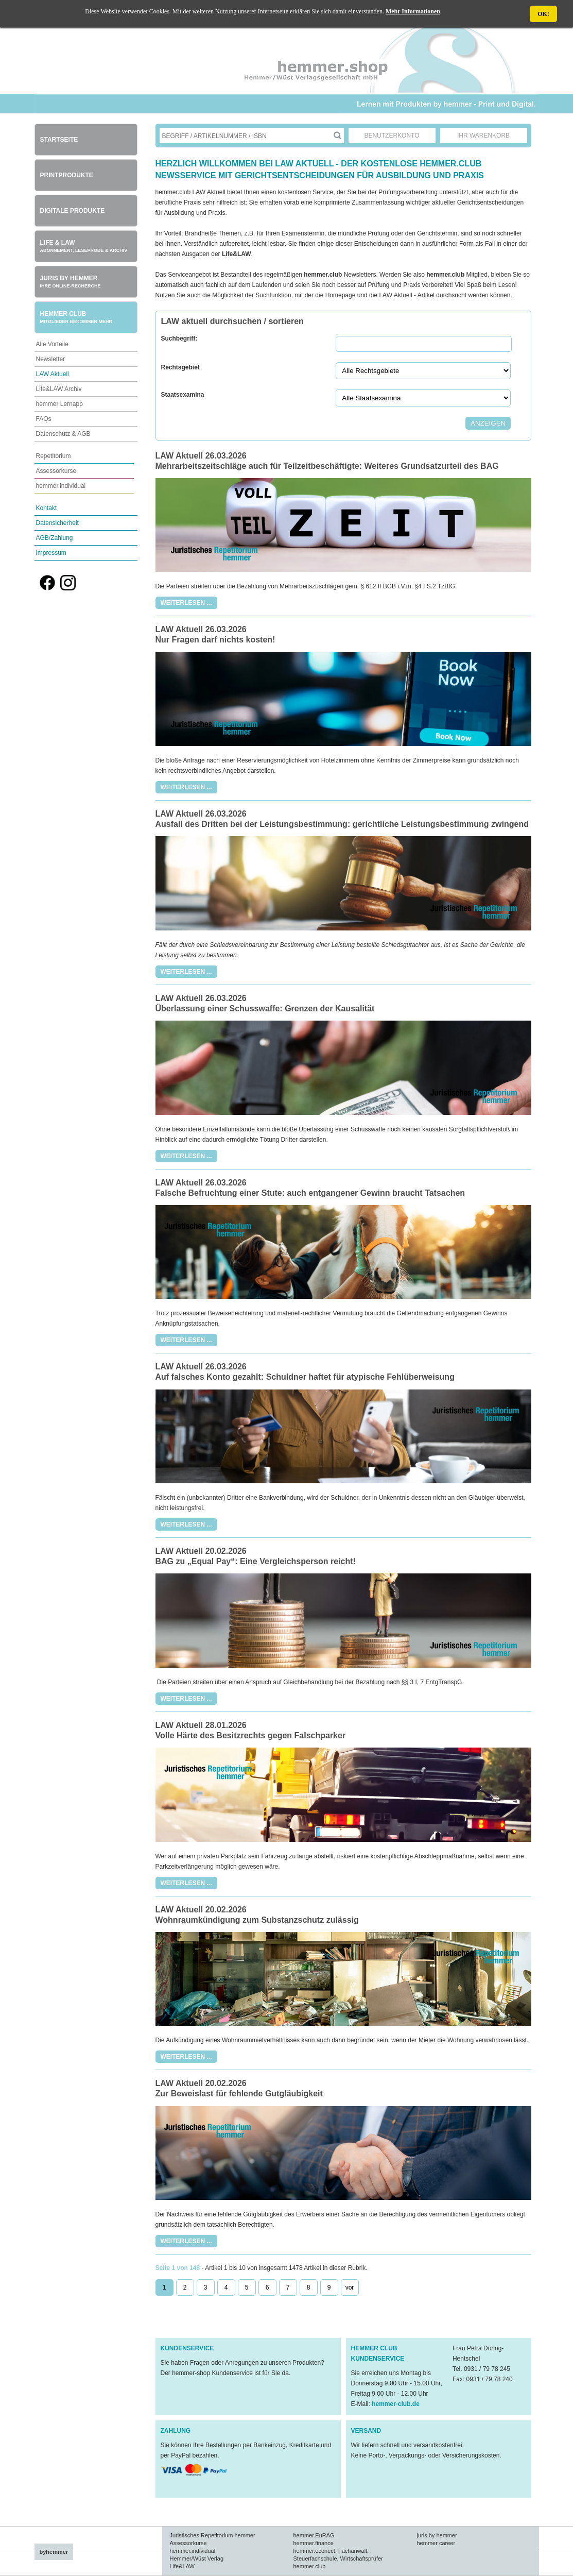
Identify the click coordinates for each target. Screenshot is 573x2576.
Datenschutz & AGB (63, 433)
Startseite (59, 139)
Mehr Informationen (413, 11)
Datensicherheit (57, 523)
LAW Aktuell (52, 374)
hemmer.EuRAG (314, 2535)
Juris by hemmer (70, 282)
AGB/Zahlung (54, 537)
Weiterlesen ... (186, 602)
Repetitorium (53, 456)
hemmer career (436, 2543)
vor (349, 2287)
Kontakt (46, 508)
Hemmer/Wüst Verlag (197, 2558)
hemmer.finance (313, 2543)
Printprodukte (66, 175)
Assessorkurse (56, 470)
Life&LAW (182, 2566)
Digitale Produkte (72, 210)
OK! (543, 14)
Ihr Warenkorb (483, 135)
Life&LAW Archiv (59, 389)
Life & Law (84, 246)
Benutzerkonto (391, 135)
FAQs (43, 418)
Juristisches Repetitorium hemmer (212, 2535)
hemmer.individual (61, 485)
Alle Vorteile (52, 344)
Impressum (51, 552)
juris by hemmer (437, 2535)
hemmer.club (309, 2566)
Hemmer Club (76, 317)
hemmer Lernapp (59, 404)
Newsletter (50, 359)
